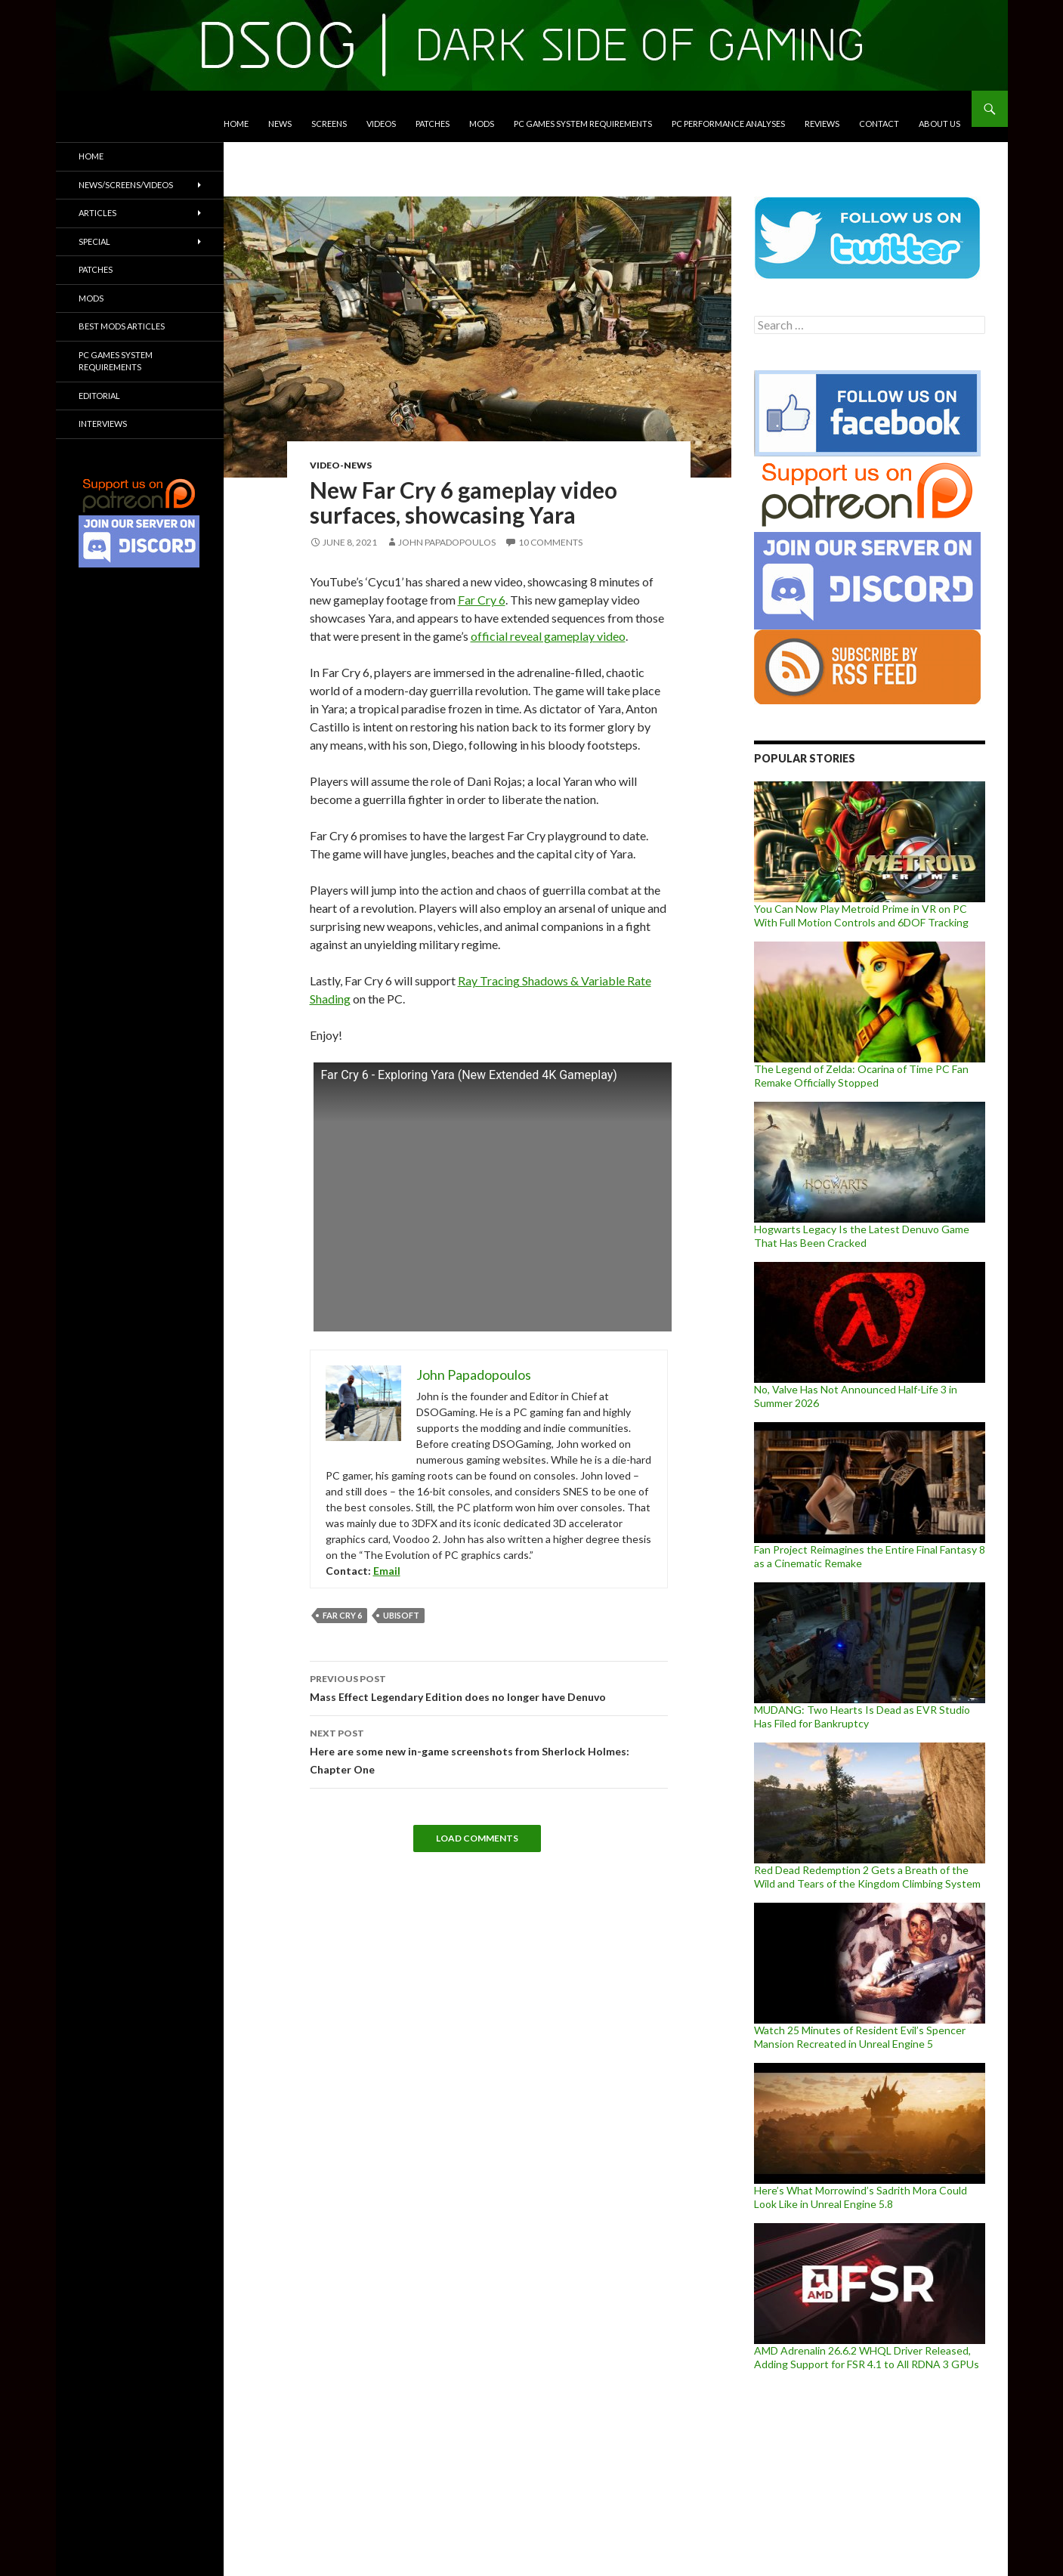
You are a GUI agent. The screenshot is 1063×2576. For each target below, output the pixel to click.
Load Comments (477, 1838)
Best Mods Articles (122, 326)
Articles (97, 213)
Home (236, 123)
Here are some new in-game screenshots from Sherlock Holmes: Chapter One (489, 1750)
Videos (381, 123)
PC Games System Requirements (583, 123)
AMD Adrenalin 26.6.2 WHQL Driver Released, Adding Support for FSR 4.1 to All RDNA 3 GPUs (866, 2357)
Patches (433, 123)
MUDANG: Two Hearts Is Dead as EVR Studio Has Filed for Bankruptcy (862, 1716)
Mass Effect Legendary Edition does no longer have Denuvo (489, 1686)
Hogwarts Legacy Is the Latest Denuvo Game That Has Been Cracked (861, 1236)
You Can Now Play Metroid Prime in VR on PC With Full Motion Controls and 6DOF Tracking (861, 915)
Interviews (103, 423)
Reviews (822, 123)
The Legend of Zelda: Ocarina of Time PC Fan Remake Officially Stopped (861, 1075)
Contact (879, 123)
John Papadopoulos (447, 542)
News (280, 123)
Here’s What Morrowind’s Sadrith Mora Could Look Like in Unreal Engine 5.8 (860, 2197)
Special (94, 241)
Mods (481, 123)
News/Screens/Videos (126, 185)
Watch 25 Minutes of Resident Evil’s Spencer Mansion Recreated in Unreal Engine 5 (860, 2037)
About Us (939, 123)
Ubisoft (401, 1615)
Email (386, 1570)
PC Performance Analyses (728, 123)
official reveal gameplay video (548, 636)
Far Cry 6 (481, 599)
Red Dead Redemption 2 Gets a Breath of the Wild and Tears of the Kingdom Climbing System (867, 1876)
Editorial (99, 395)
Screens (329, 123)
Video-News (341, 465)
